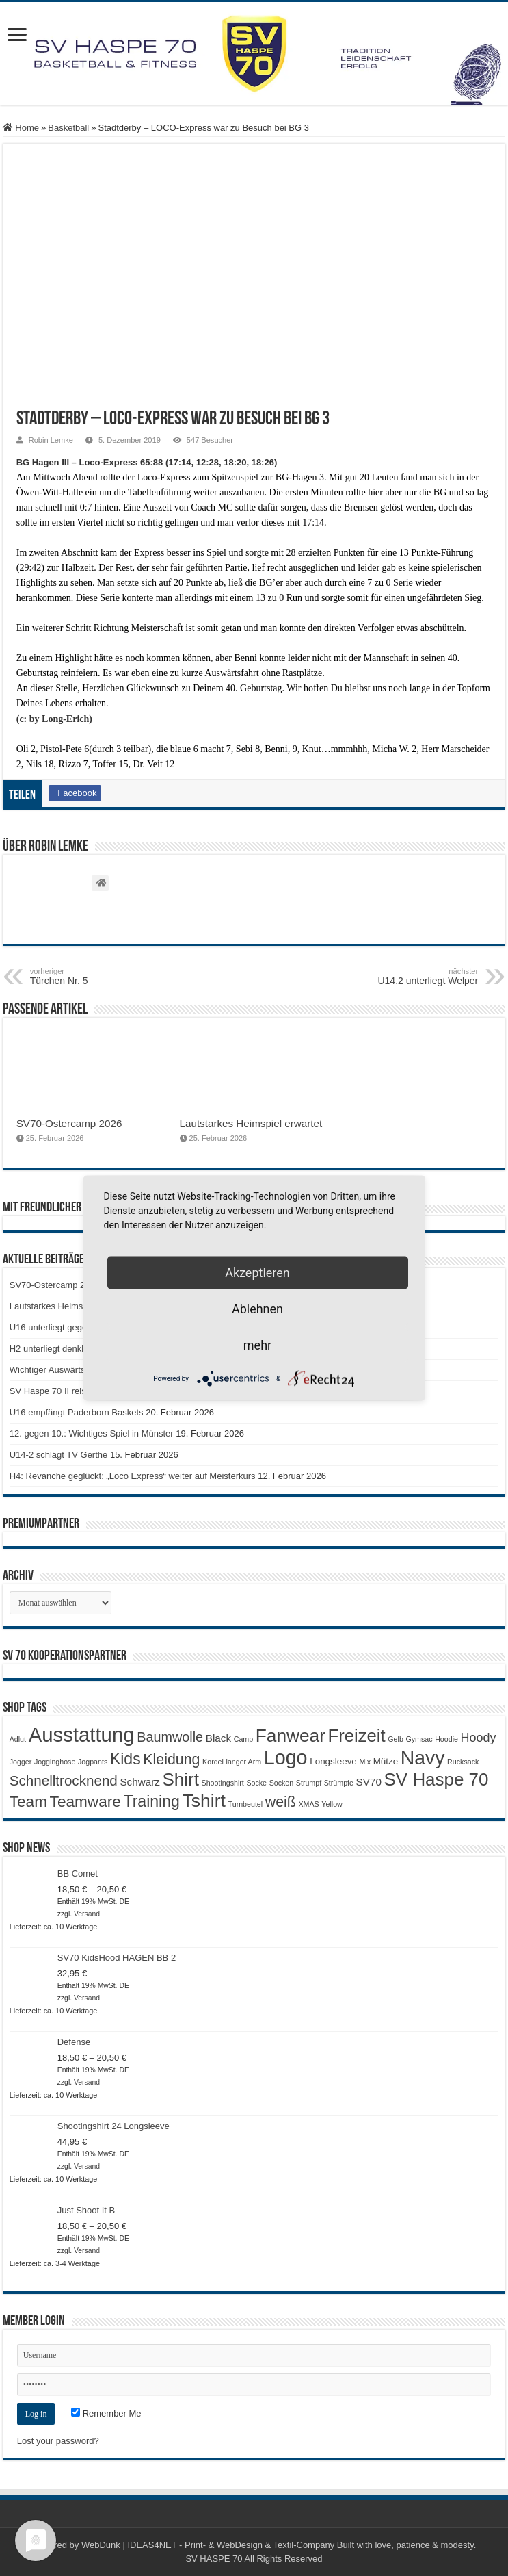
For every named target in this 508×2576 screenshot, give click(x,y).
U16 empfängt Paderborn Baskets (77, 1412)
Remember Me (106, 2413)
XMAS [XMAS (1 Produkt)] (309, 1804)
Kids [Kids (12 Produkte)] (125, 1759)
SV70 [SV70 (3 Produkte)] (369, 1782)
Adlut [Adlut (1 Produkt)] (18, 1739)
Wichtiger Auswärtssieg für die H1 (76, 1370)
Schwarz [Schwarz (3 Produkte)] (139, 1782)
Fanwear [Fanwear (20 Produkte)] (290, 1735)
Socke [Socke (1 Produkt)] (256, 1783)
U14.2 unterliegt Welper (408, 976)
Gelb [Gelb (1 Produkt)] (395, 1739)
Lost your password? (58, 2441)
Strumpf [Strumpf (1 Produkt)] (308, 1783)
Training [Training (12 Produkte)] (151, 1801)
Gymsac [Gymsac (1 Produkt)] (418, 1739)
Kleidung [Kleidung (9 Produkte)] (171, 1759)
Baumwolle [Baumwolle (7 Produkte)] (170, 1736)
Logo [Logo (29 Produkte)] (286, 1757)
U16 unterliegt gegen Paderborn (73, 1327)
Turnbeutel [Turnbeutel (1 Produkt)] (245, 1804)
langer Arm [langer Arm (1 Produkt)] (244, 1761)
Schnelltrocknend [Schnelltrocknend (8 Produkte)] (64, 1780)
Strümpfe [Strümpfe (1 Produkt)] (338, 1783)
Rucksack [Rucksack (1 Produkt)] (463, 1761)
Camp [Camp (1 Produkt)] (243, 1739)
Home (21, 128)
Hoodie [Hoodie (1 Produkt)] (446, 1739)
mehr (257, 1345)
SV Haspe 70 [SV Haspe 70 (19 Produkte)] (436, 1779)
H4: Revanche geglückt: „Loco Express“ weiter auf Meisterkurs (133, 1476)
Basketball (68, 128)
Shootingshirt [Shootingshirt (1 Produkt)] (223, 1783)
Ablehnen (257, 1309)
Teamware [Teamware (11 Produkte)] (85, 1801)
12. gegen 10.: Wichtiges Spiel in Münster (92, 1433)
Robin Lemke (51, 440)
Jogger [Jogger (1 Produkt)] (21, 1761)
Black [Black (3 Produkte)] (218, 1738)
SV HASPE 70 (213, 2558)
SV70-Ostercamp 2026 (69, 1123)
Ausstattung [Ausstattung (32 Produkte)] (82, 1734)
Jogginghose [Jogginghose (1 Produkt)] (54, 1761)
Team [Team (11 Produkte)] (28, 1801)
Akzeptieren (257, 1272)
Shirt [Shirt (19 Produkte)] (181, 1779)
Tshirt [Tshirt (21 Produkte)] (204, 1800)
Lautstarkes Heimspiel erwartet (251, 1123)
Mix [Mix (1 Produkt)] (365, 1761)
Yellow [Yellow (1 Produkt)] (331, 1804)
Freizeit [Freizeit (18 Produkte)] (357, 1735)
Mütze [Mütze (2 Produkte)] (386, 1761)
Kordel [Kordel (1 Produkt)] (213, 1761)
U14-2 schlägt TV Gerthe (59, 1455)
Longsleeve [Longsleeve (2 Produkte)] (333, 1761)
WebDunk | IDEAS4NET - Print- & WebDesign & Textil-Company (207, 2545)
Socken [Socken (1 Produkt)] (281, 1783)
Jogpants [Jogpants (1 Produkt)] (92, 1761)
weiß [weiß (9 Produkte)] (280, 1802)
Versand (87, 1914)
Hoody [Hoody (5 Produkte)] (478, 1737)
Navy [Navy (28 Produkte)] (423, 1757)
